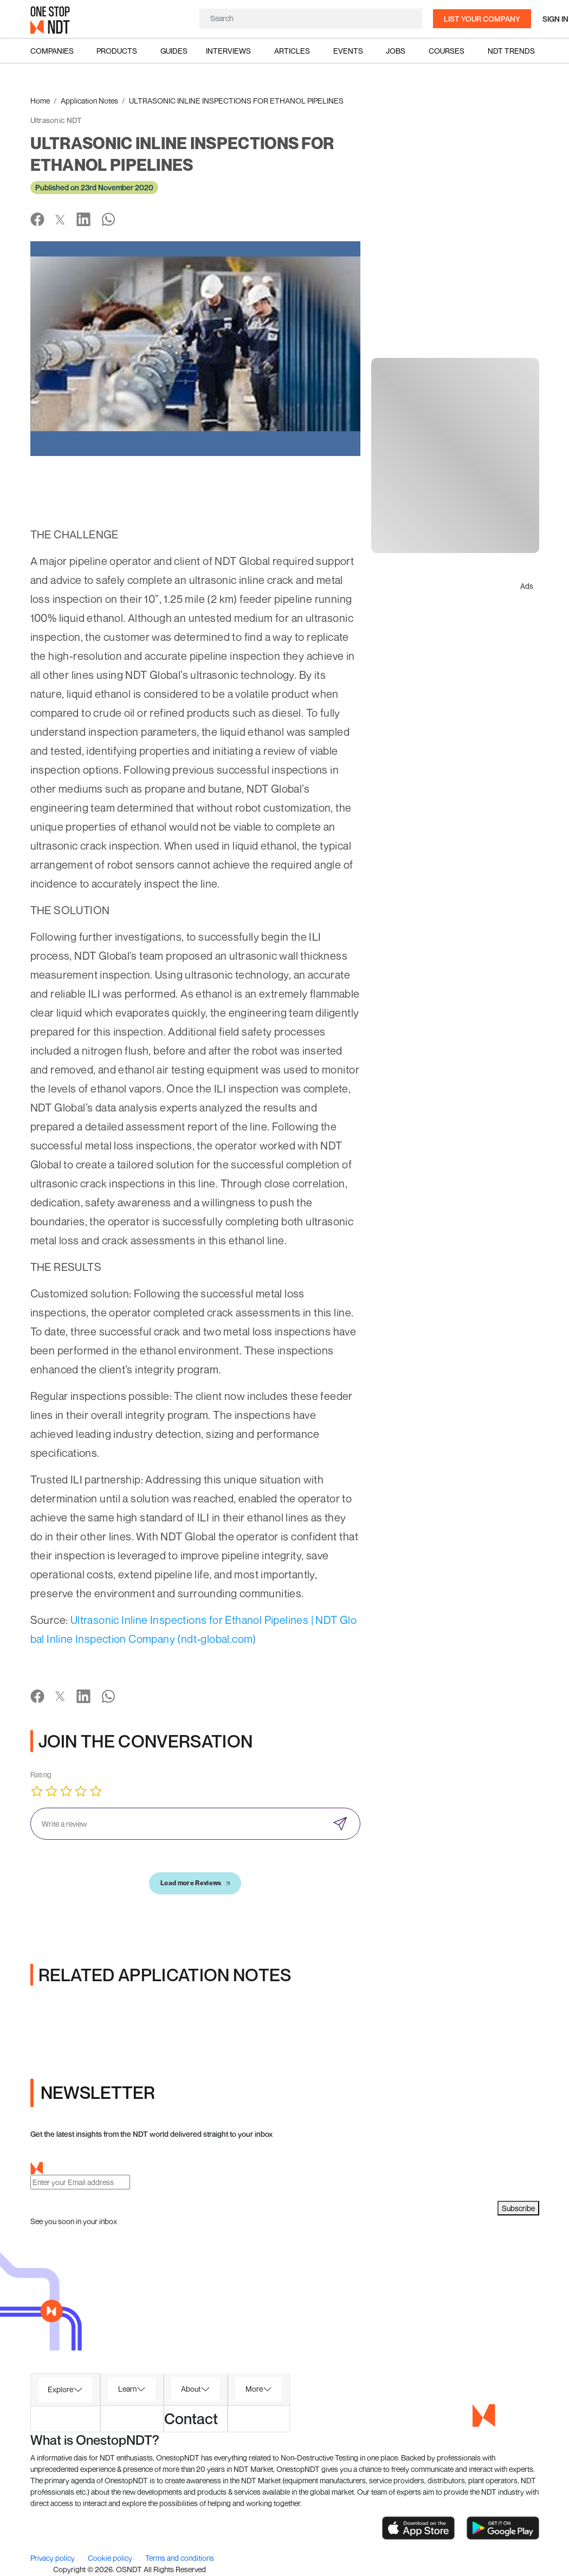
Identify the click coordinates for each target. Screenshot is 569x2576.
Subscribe (518, 2208)
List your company (482, 18)
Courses (446, 50)
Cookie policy (111, 2557)
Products (116, 50)
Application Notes (89, 100)
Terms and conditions (179, 2557)
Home (40, 100)
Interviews (228, 50)
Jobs (395, 50)
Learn (127, 2388)
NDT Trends (511, 50)
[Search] (310, 18)
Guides (173, 50)
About (191, 2388)
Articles (292, 50)
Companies (52, 50)
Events (348, 50)
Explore (60, 2389)
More (254, 2388)
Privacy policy (53, 2557)
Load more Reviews (195, 1883)
